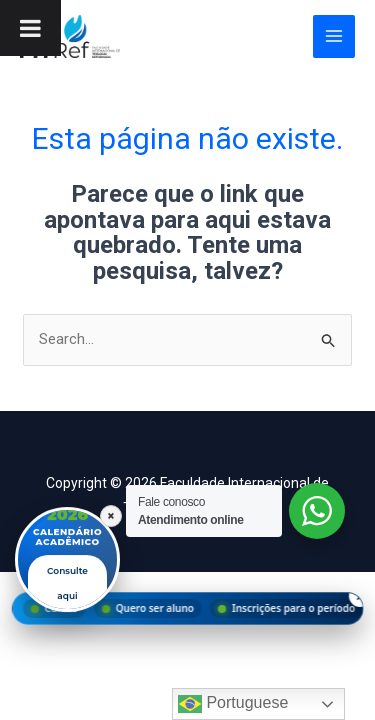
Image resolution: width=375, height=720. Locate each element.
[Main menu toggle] (334, 36)
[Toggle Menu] (30, 28)
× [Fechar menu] (359, 596)
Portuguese (233, 704)
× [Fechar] (111, 516)
